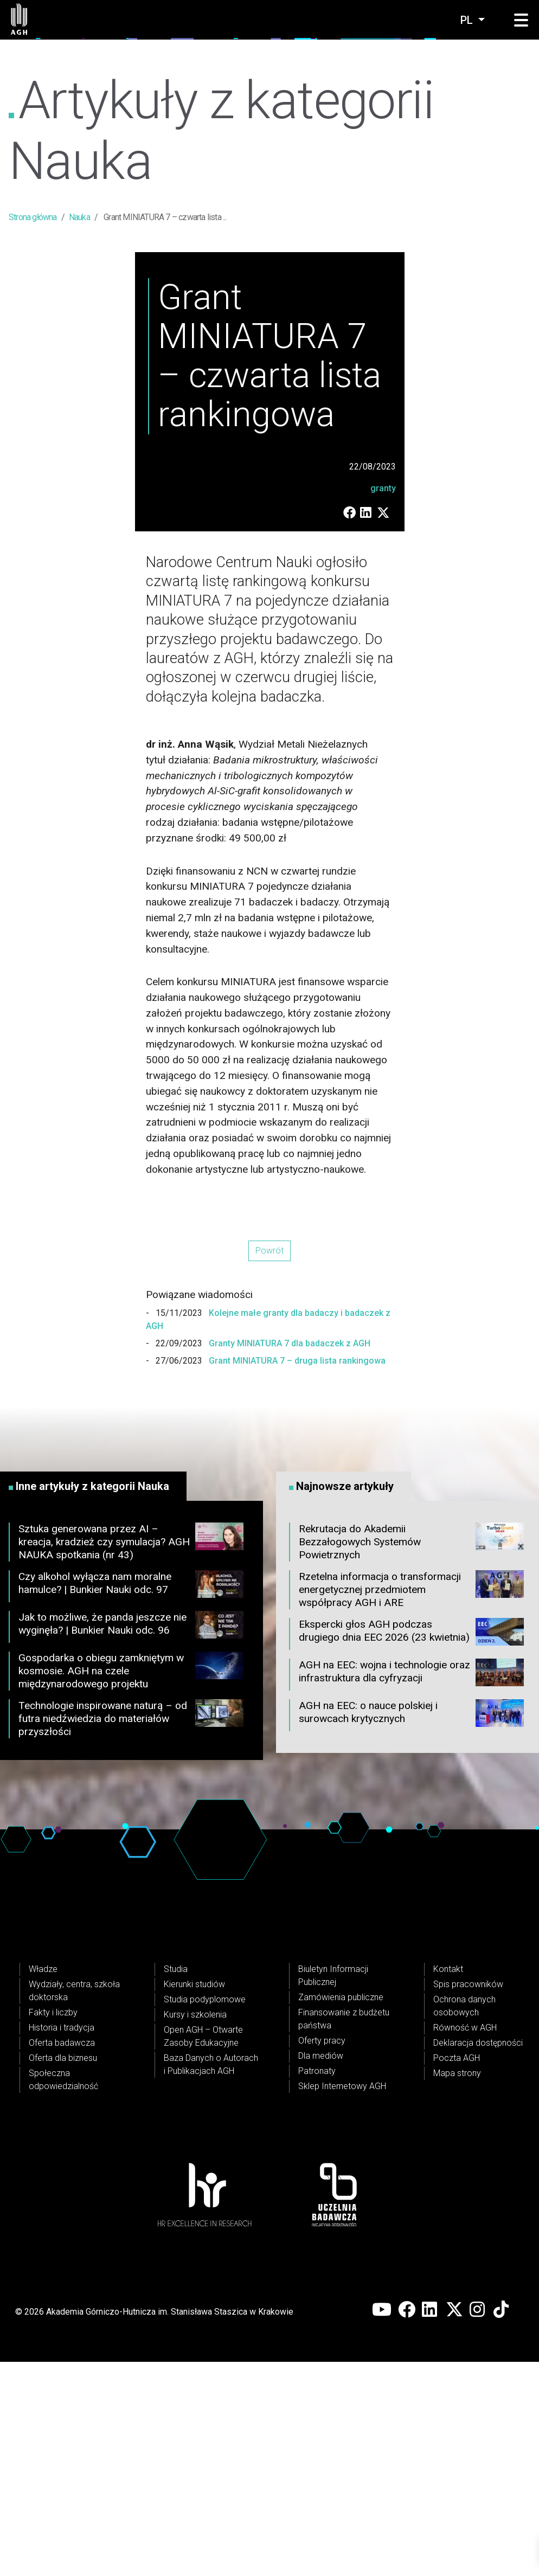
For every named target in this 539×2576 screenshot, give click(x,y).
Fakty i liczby (53, 2226)
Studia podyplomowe (205, 2213)
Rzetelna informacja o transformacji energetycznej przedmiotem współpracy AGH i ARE (411, 1804)
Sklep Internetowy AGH (342, 2300)
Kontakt (448, 2183)
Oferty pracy (321, 2255)
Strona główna (33, 217)
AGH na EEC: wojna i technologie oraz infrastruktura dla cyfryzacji (411, 1889)
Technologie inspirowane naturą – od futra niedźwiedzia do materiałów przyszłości (130, 1933)
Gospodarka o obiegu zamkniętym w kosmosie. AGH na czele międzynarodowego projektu (130, 1885)
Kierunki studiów (194, 2198)
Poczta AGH (456, 2272)
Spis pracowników (468, 2198)
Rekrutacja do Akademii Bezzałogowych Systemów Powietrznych (411, 1756)
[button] (521, 21)
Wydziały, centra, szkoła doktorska (74, 2205)
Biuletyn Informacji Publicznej (333, 2189)
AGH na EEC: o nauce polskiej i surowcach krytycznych (411, 1929)
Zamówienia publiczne (340, 2211)
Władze (43, 2183)
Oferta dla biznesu (63, 2272)
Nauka (79, 217)
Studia (176, 2183)
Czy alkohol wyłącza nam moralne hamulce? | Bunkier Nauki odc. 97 (130, 1800)
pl (468, 20)
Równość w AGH (465, 2242)
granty (383, 702)
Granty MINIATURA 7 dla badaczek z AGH (288, 1558)
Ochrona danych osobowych (464, 2220)
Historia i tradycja (61, 2242)
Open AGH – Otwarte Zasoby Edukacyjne (203, 2250)
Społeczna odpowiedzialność (63, 2293)
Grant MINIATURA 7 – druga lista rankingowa (296, 1575)
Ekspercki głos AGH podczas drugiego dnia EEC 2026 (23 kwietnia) (411, 1848)
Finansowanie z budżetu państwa (343, 2233)
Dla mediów (320, 2270)
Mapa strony (457, 2287)
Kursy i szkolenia (195, 2229)
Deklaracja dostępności (478, 2257)
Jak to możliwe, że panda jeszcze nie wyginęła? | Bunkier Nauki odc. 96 (130, 1841)
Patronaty (317, 2285)
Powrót (269, 1465)
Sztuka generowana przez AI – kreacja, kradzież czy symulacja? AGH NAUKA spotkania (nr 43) (130, 1756)
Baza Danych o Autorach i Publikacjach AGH (211, 2278)
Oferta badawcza (62, 2257)
